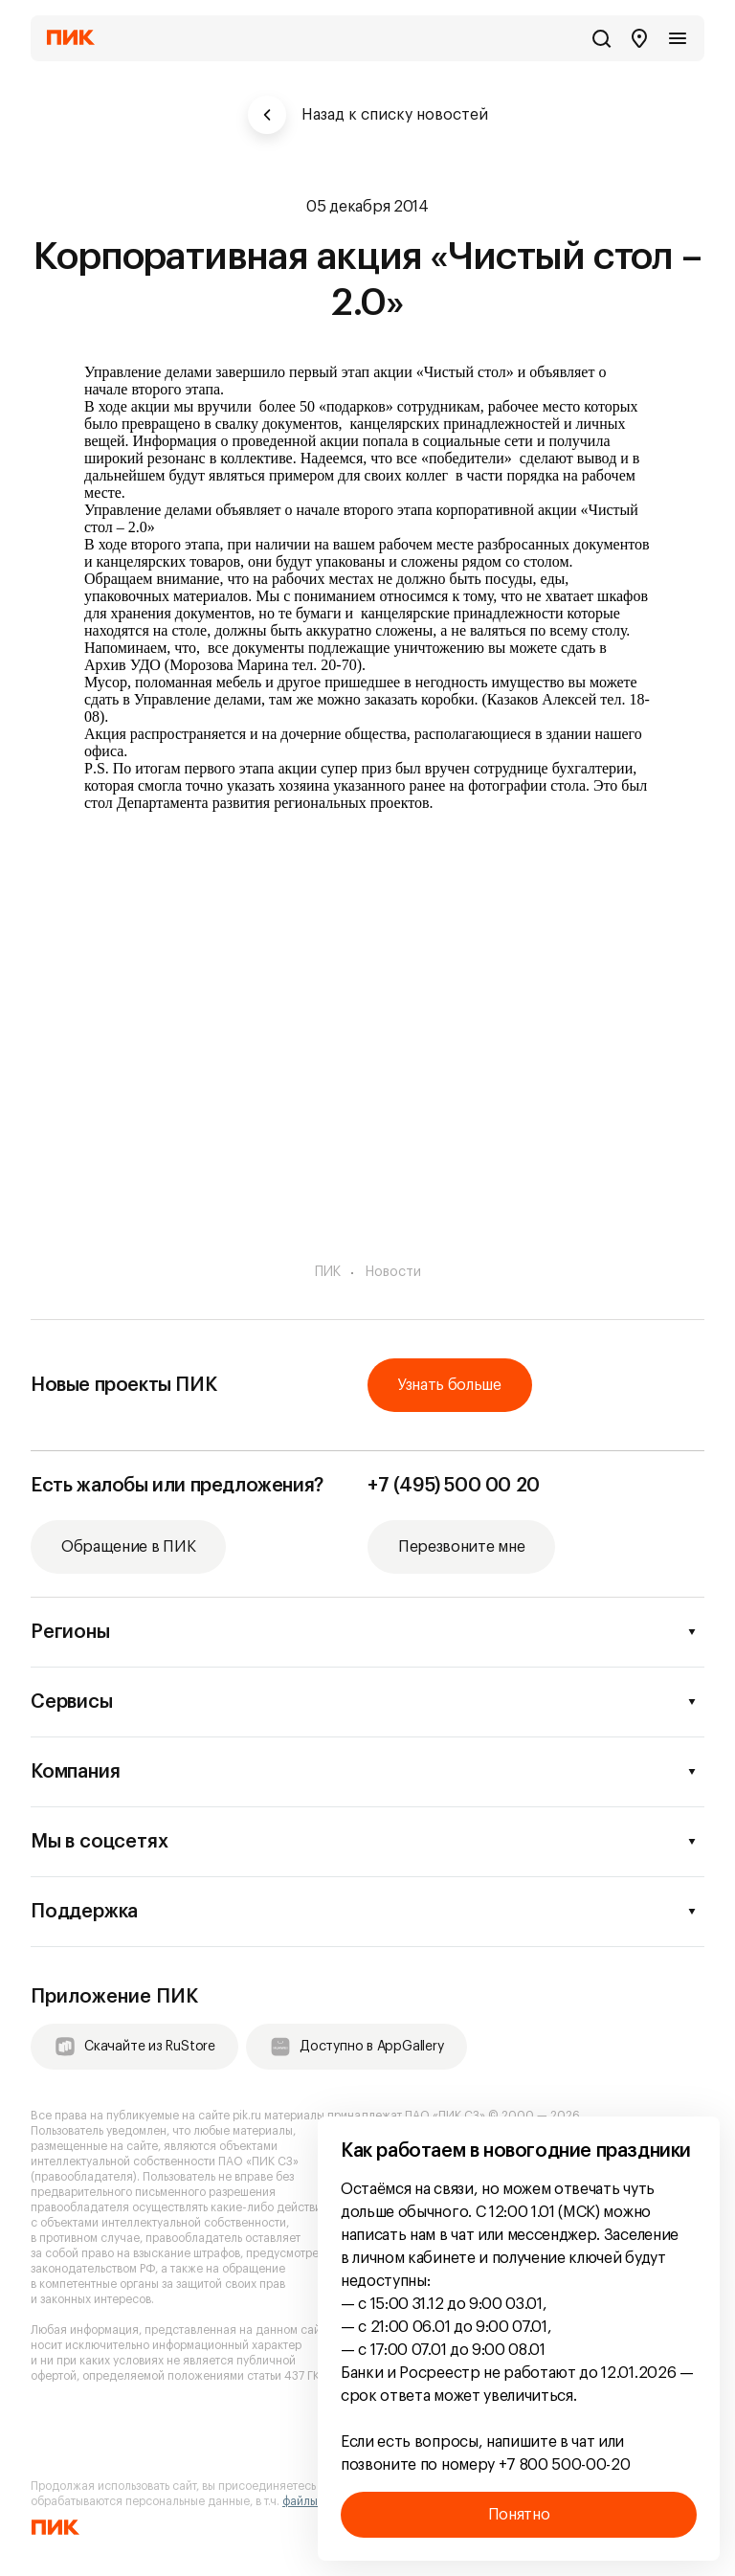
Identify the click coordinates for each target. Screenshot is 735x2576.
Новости (393, 1272)
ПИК (328, 1272)
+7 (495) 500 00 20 (454, 1485)
